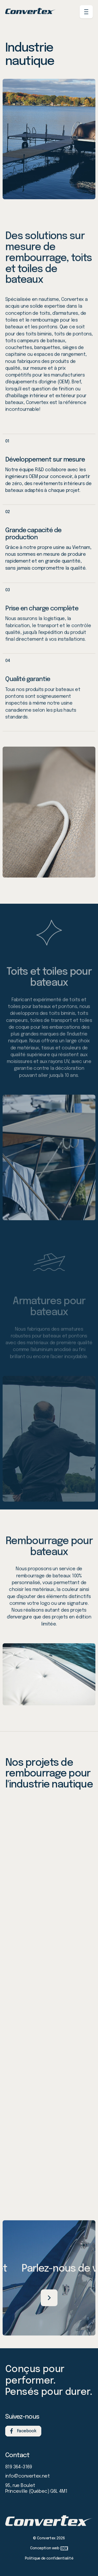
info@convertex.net (27, 2476)
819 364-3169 (18, 2467)
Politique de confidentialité (49, 2558)
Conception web (49, 2548)
